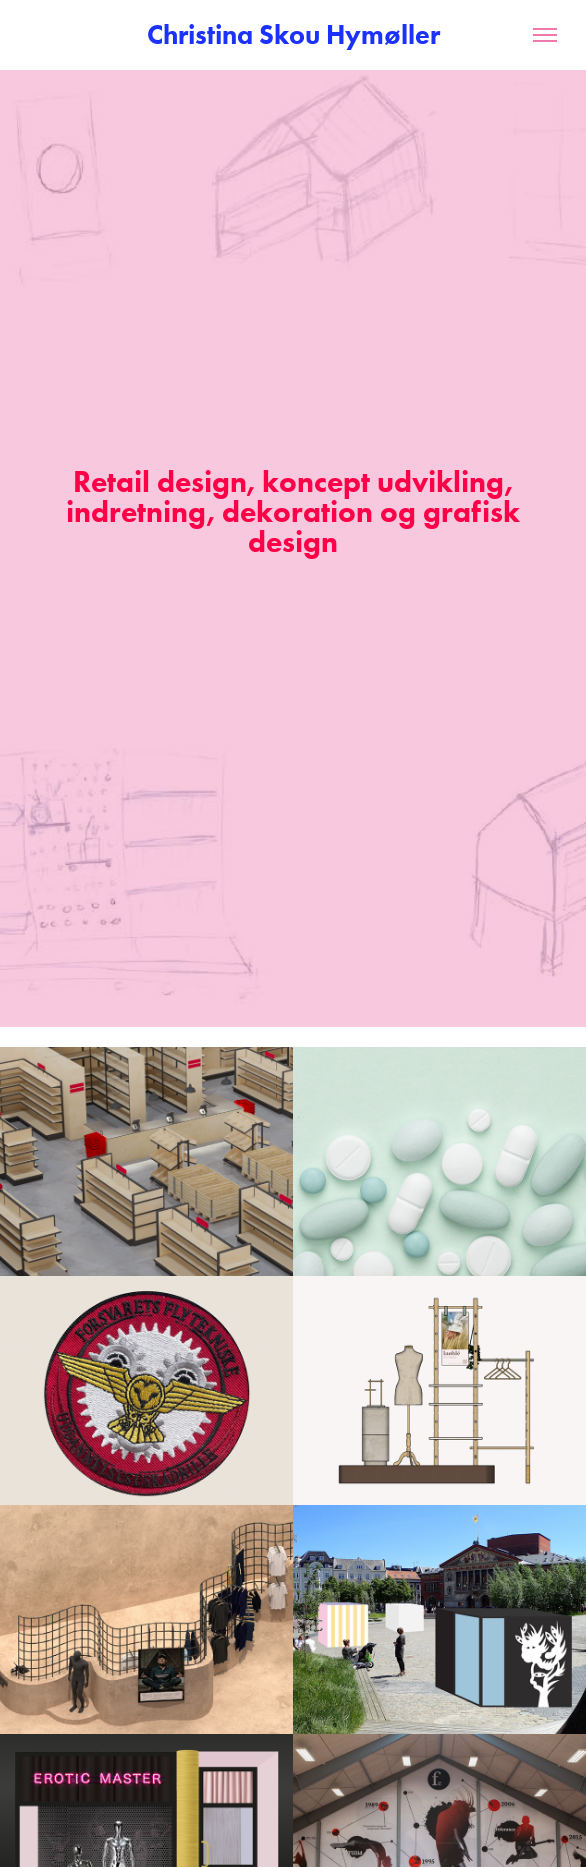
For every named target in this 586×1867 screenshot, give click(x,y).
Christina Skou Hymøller (293, 34)
